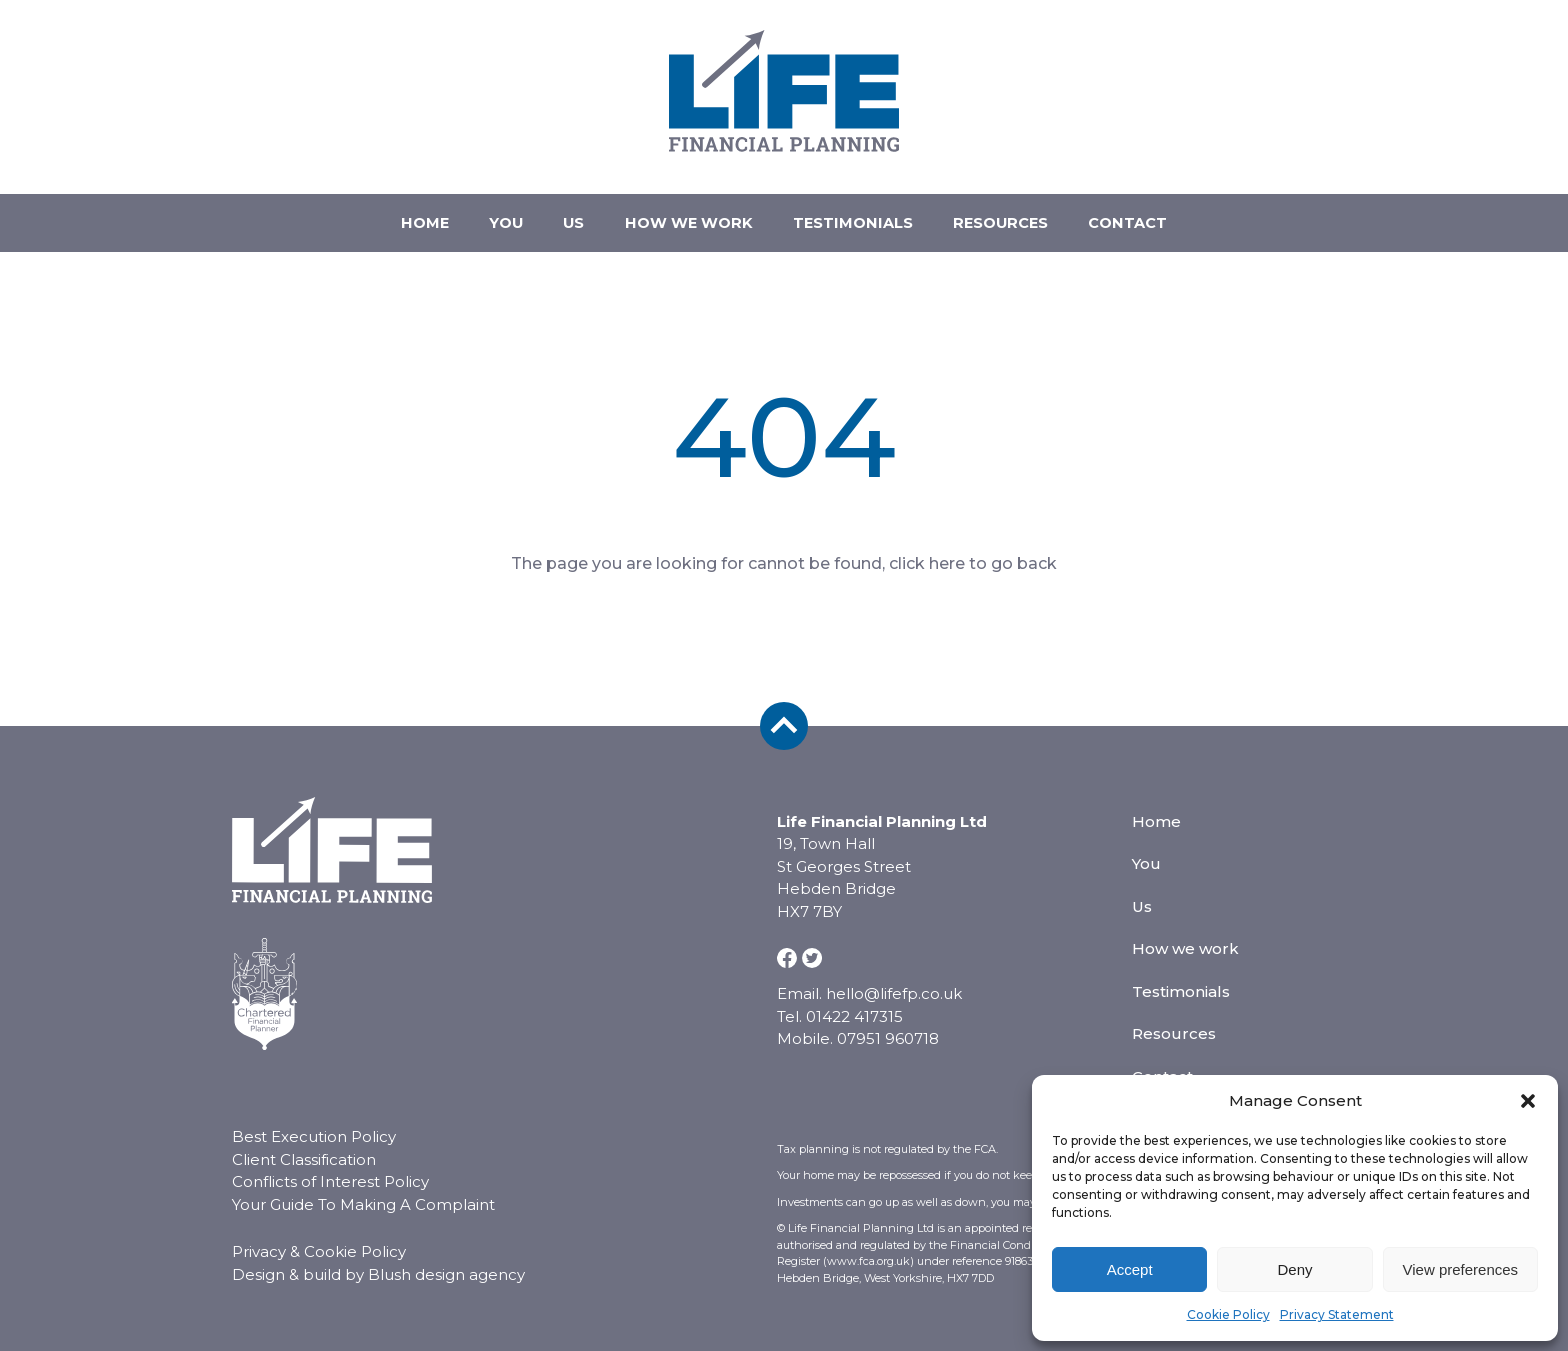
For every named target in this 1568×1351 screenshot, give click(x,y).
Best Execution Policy (314, 1116)
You (487, 213)
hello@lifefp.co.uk (1286, 89)
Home (396, 213)
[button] (1528, 1101)
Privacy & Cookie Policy (319, 1231)
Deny (1294, 1269)
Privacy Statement (1337, 1314)
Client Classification (304, 1139)
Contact (1157, 213)
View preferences (1461, 1269)
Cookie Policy (1228, 1314)
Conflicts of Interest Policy (330, 1161)
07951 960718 (1272, 149)
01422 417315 (1269, 119)
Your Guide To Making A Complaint (363, 1184)
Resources (1020, 213)
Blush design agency (446, 1254)
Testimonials (863, 213)
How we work (689, 213)
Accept (1130, 1269)
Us (564, 213)
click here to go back (973, 543)
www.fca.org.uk (868, 1241)
